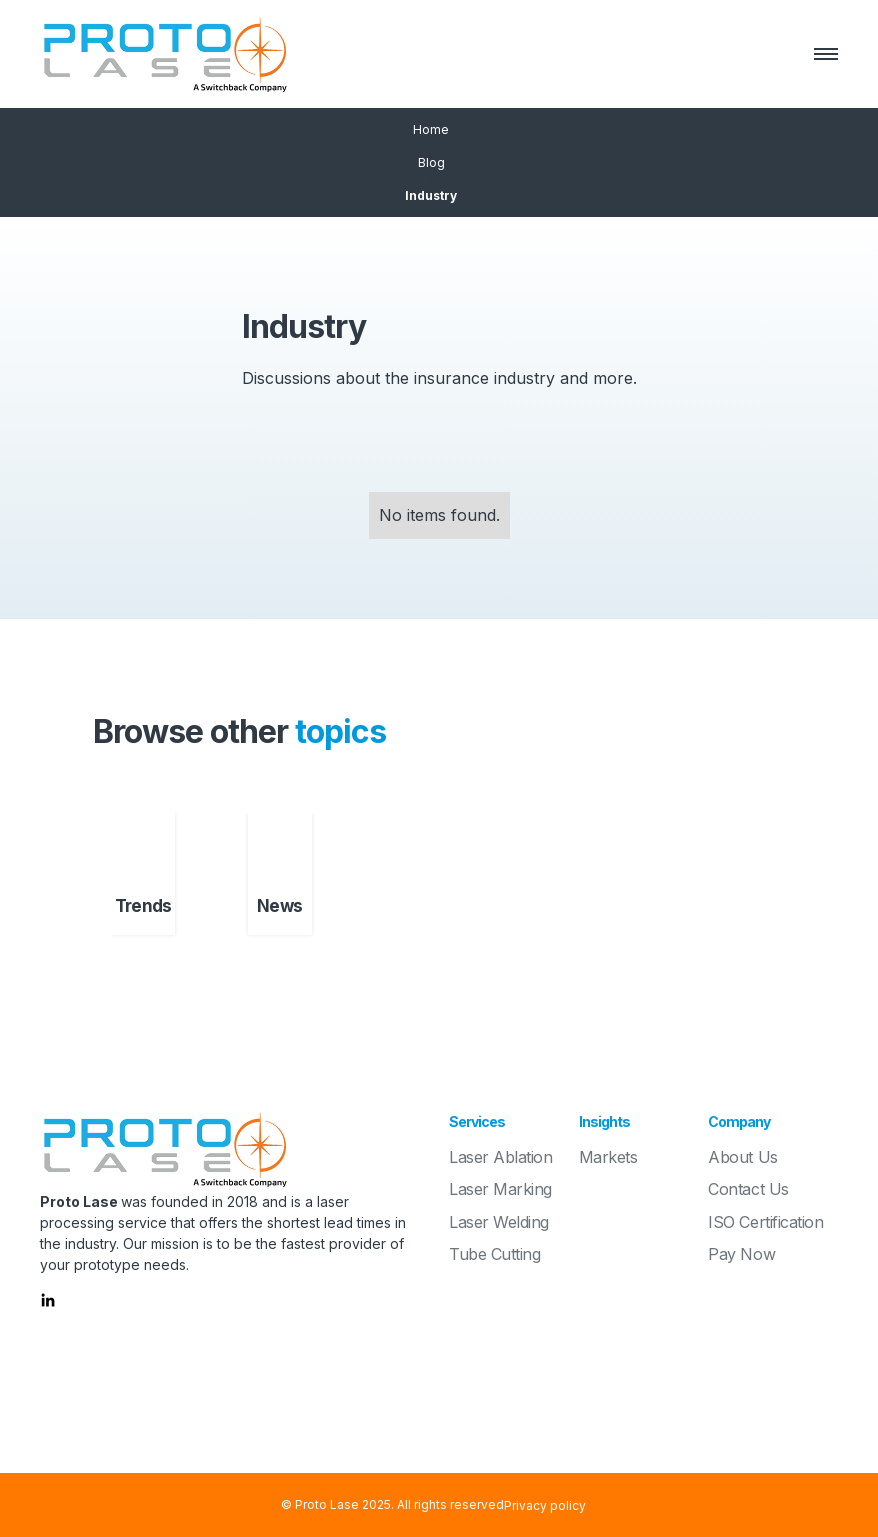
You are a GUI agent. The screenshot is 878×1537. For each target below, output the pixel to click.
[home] (165, 54)
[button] (817, 54)
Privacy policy (545, 1505)
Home (431, 129)
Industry (431, 195)
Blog (431, 162)
